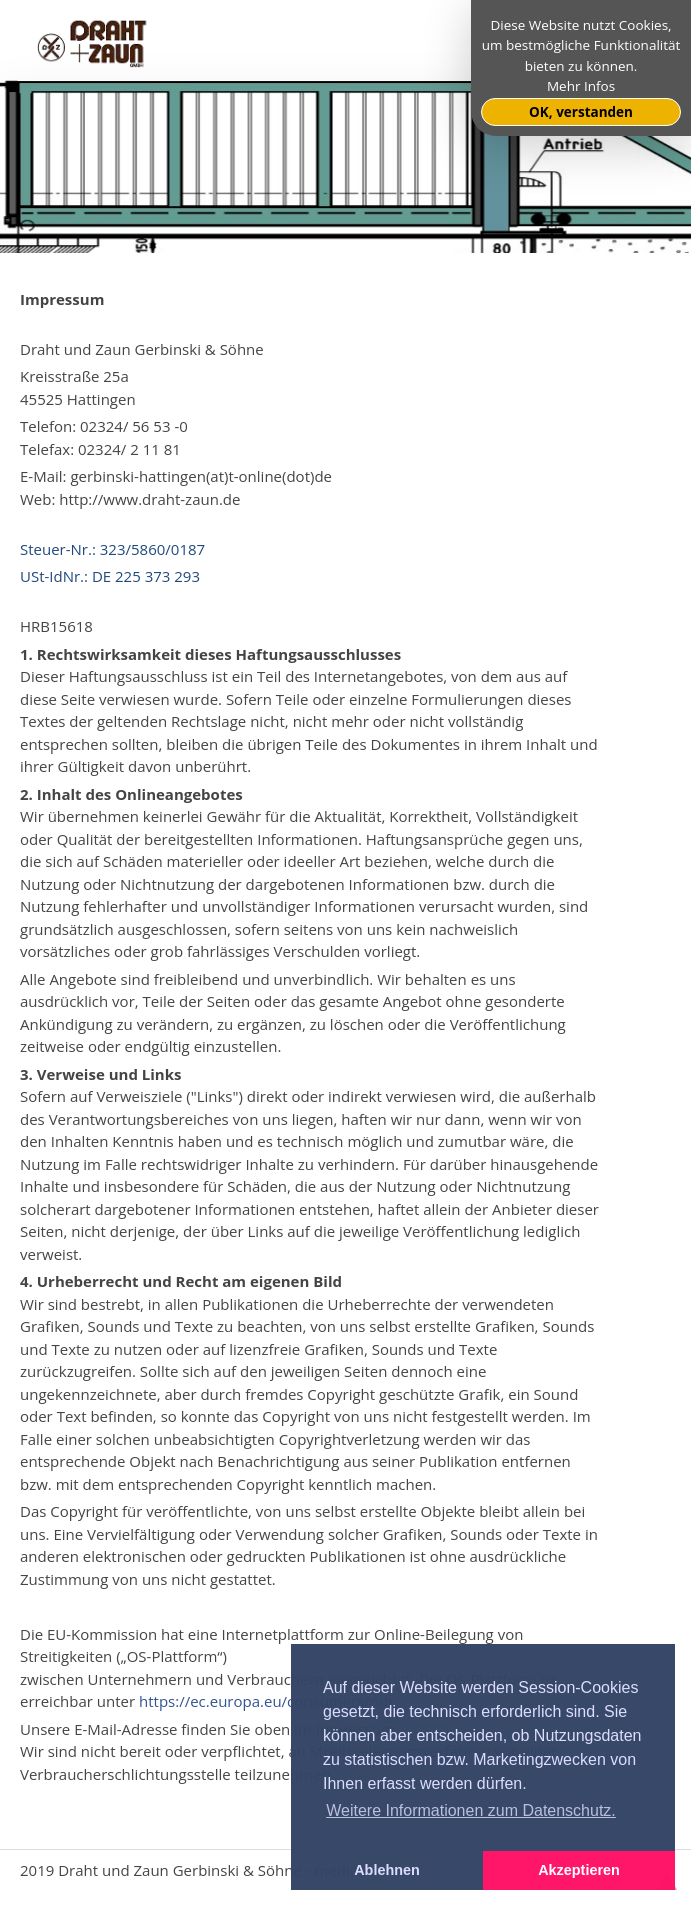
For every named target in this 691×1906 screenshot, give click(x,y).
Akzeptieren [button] (579, 1870)
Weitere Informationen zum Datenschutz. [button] (471, 1810)
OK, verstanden (581, 112)
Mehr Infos (581, 86)
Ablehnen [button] (387, 1870)
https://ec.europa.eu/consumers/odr (266, 1701)
